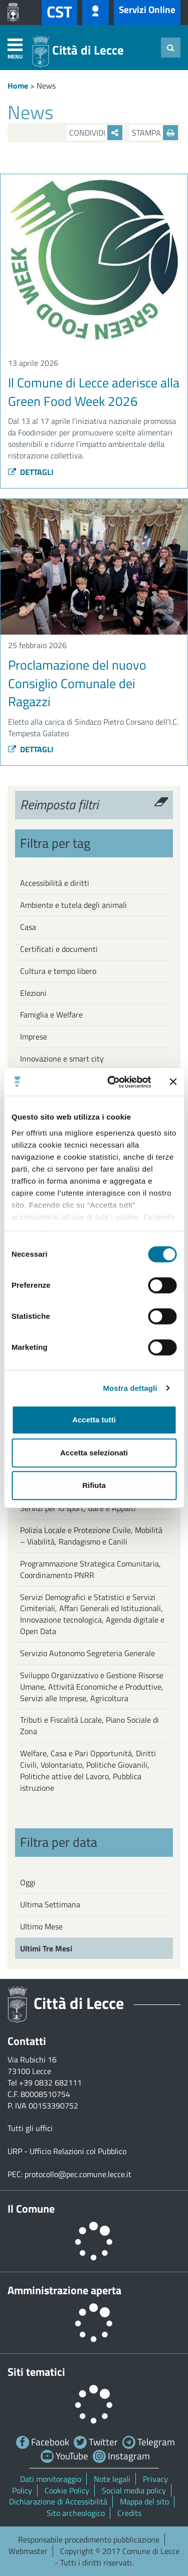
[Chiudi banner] (172, 1082)
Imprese (33, 1037)
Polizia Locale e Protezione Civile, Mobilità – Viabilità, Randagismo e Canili (91, 1536)
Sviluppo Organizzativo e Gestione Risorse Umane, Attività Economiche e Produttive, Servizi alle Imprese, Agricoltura (91, 1686)
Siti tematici (36, 2371)
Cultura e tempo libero (58, 971)
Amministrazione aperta (64, 2290)
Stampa (155, 132)
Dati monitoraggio (50, 2479)
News (46, 86)
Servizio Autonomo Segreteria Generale (87, 1653)
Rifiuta (94, 1485)
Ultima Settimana (50, 1904)
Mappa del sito (144, 2501)
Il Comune (31, 2208)
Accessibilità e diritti (54, 883)
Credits (129, 2513)
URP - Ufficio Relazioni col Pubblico (67, 2151)
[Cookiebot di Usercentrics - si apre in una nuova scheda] (112, 1082)
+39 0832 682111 (50, 2083)
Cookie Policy (67, 2490)
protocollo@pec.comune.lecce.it (78, 2174)
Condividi (95, 133)
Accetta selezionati (94, 1452)
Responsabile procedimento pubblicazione (88, 2539)
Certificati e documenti (59, 949)
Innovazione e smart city (62, 1059)
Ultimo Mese (41, 1926)
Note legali (112, 2479)
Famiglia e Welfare (51, 1014)
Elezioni (33, 993)
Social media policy (134, 2490)
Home (18, 86)
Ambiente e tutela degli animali (73, 905)
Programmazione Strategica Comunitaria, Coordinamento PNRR (90, 1569)
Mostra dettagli (130, 1388)
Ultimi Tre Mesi (46, 1948)
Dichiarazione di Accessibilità (58, 2501)
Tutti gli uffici (30, 2128)
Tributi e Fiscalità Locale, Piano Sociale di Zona (89, 1725)
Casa (28, 927)
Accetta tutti (94, 1419)
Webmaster (28, 2551)
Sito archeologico (76, 2513)
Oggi (28, 1882)
